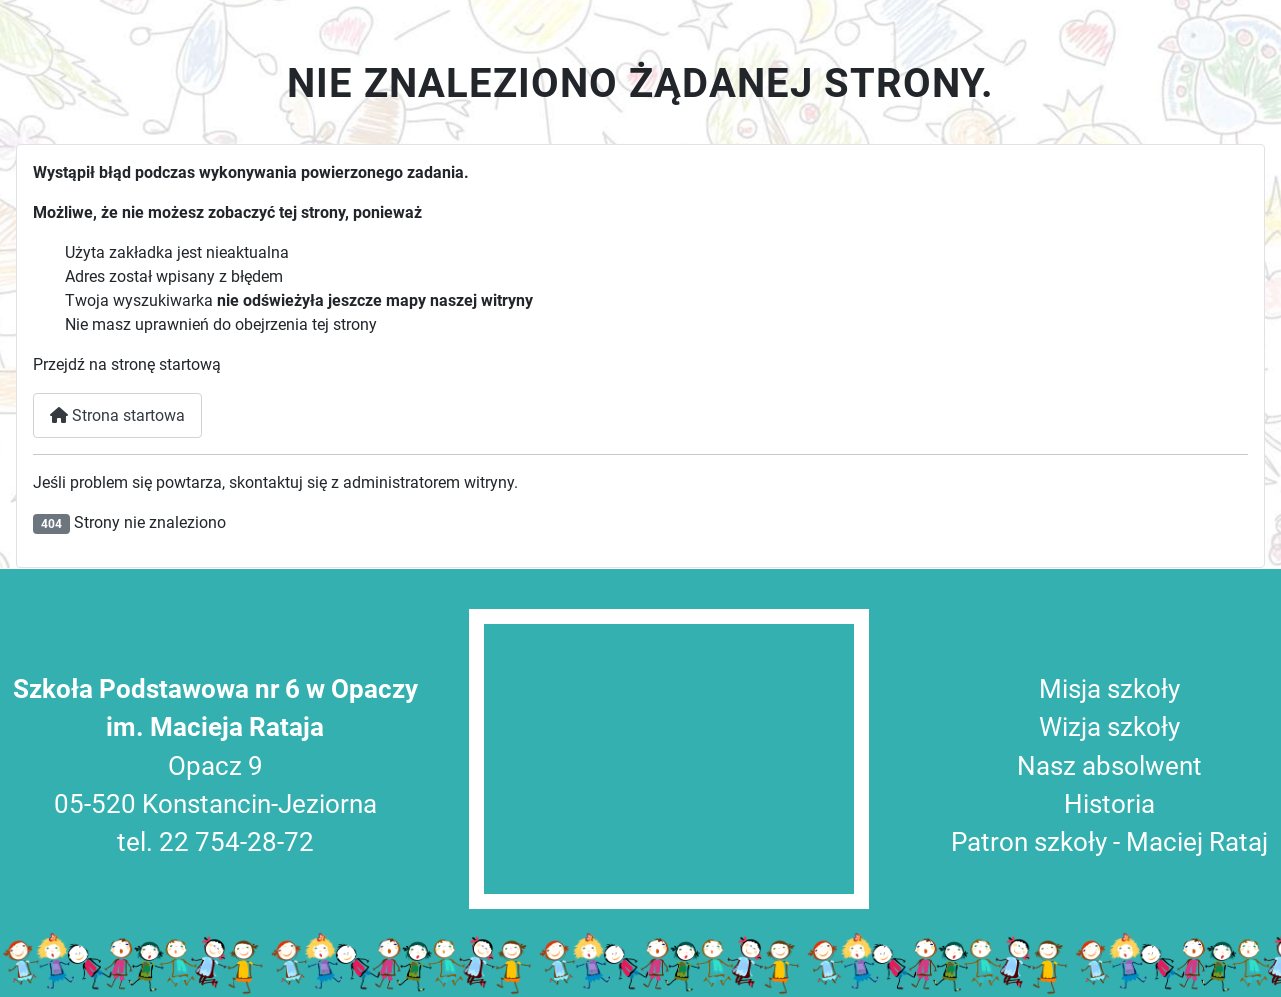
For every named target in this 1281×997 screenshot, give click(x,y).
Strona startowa (117, 415)
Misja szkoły (1109, 689)
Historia (1109, 804)
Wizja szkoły (1109, 727)
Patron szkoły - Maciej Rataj (1109, 842)
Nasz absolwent (1109, 766)
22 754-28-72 (236, 842)
